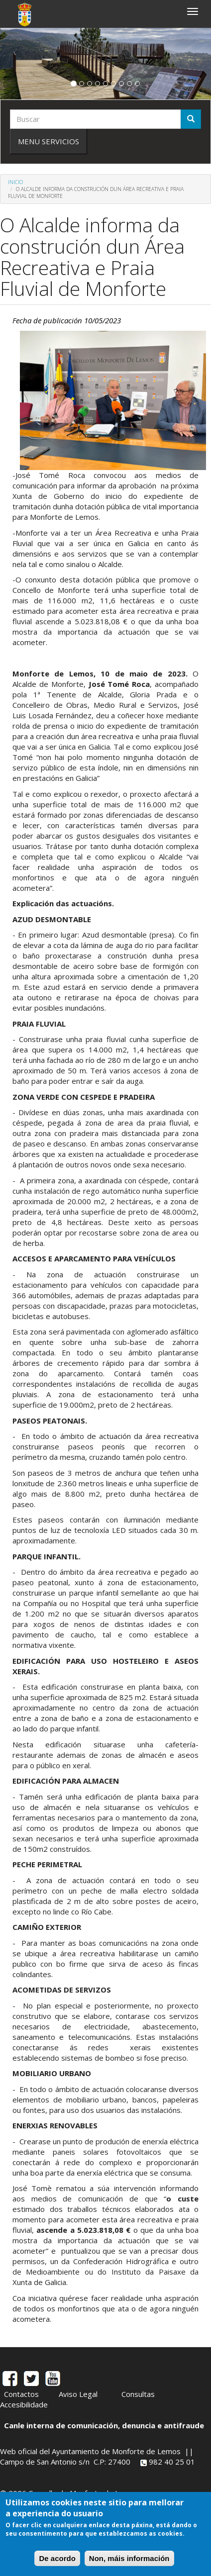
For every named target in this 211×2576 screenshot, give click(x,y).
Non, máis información (129, 2558)
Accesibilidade (24, 2404)
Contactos (21, 2394)
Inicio (15, 182)
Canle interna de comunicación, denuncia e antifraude (104, 2425)
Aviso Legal (78, 2394)
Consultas (138, 2394)
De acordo (57, 2558)
